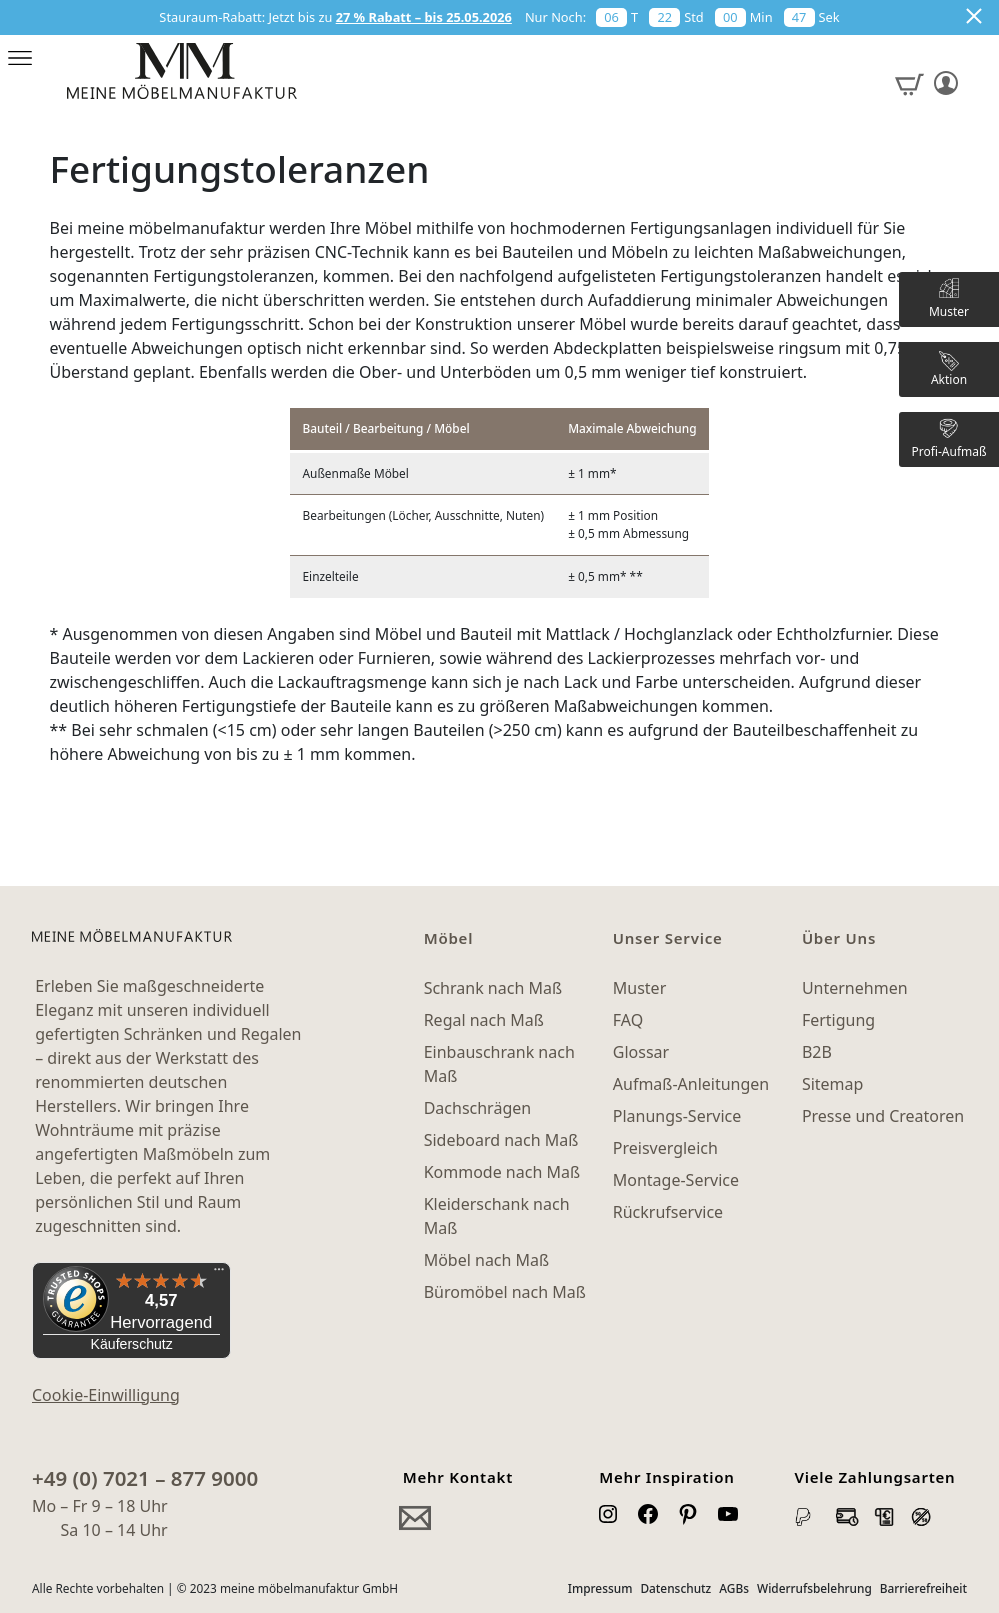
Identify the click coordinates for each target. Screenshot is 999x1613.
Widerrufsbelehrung (814, 1588)
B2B (817, 1052)
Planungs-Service (677, 1116)
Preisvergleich (665, 1148)
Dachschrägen (477, 1108)
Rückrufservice (668, 1212)
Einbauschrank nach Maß (499, 1064)
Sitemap (833, 1084)
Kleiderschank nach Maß (497, 1216)
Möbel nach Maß (487, 1260)
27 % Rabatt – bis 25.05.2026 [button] (424, 17)
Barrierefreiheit (923, 1588)
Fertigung (838, 1020)
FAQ (628, 1020)
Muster (639, 988)
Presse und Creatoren (883, 1116)
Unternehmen (855, 988)
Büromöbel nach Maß (505, 1292)
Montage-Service (676, 1180)
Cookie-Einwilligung (106, 1395)
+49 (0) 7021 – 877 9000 (145, 1478)
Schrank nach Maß (493, 988)
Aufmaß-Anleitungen (691, 1084)
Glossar (641, 1052)
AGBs (734, 1588)
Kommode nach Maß (502, 1172)
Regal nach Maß (484, 1020)
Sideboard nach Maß (501, 1140)
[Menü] (219, 1274)
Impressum (600, 1588)
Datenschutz (675, 1588)
